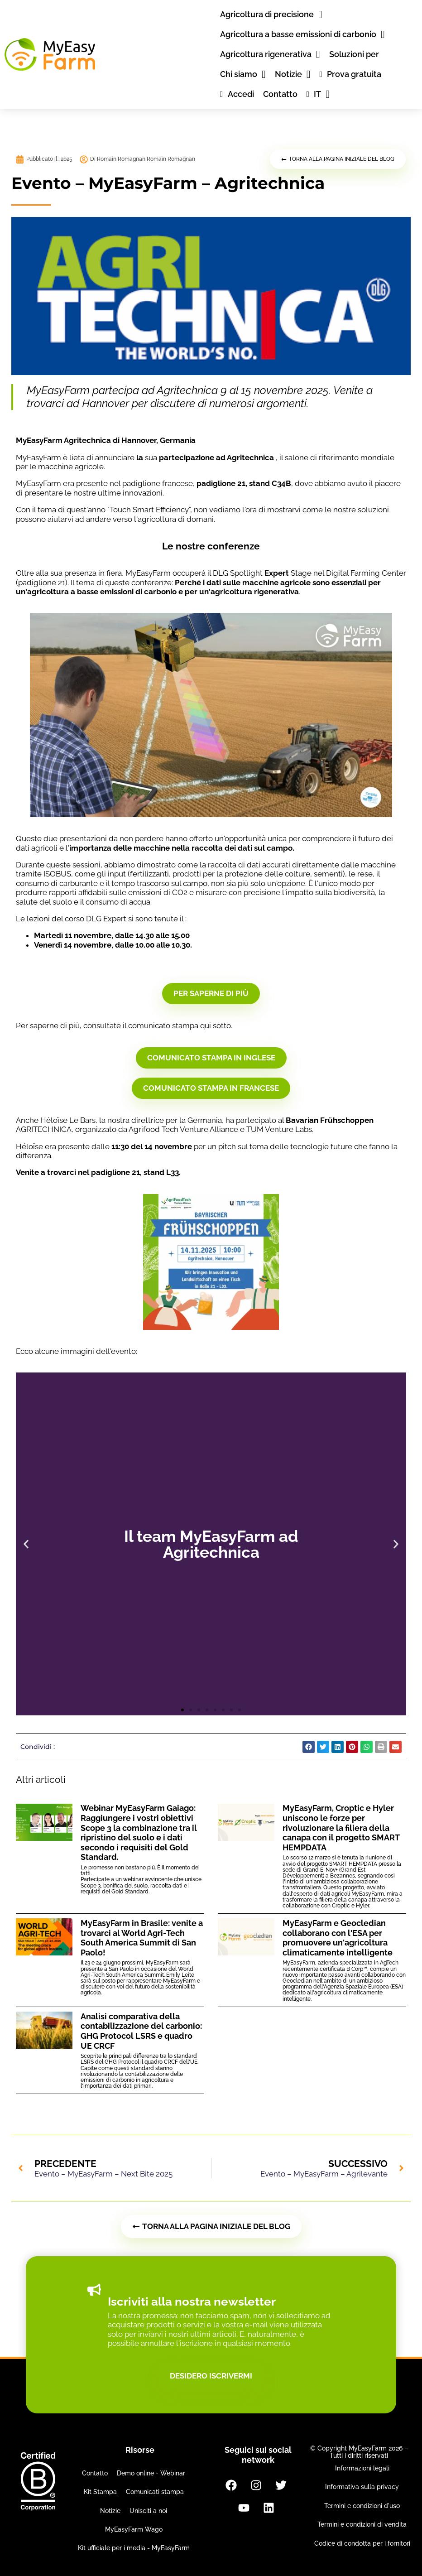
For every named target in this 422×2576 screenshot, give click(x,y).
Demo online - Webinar (151, 2473)
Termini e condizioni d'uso (362, 2505)
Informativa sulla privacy (362, 2486)
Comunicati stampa (155, 2491)
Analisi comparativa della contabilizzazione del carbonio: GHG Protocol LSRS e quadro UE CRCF (141, 2031)
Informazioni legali (362, 2468)
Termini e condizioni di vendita (362, 2524)
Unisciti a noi (148, 2510)
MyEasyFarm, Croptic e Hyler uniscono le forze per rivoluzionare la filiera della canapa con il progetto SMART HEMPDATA (341, 1827)
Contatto (95, 2473)
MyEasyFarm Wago (134, 2529)
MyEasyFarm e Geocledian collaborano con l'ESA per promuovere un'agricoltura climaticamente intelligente (338, 1937)
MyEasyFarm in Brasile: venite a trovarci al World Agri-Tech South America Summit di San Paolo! (142, 1937)
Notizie (110, 2510)
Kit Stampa (100, 2491)
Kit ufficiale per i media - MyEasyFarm (134, 2548)
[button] (26, 1544)
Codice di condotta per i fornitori (362, 2543)
